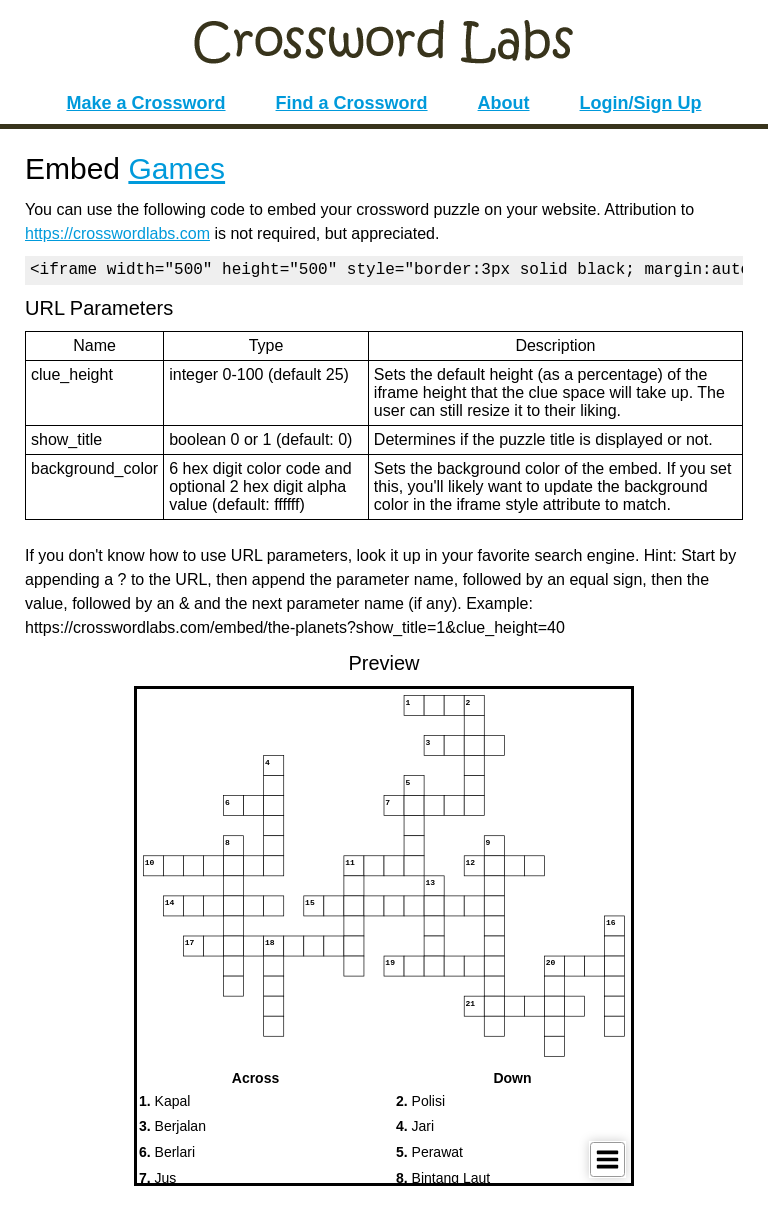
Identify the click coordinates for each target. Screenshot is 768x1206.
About (504, 103)
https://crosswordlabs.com (117, 233)
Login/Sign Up (641, 103)
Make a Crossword (145, 103)
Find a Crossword (352, 103)
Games (176, 168)
